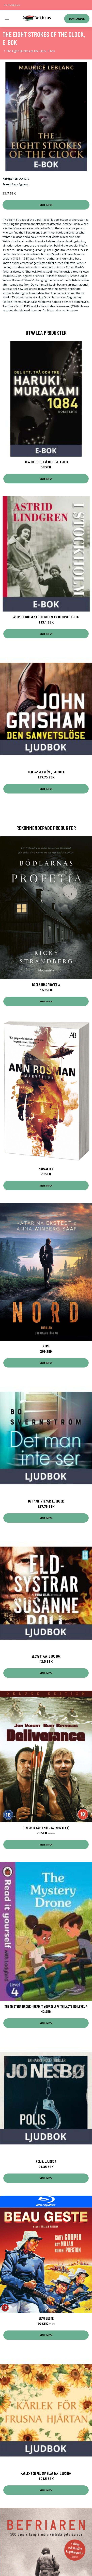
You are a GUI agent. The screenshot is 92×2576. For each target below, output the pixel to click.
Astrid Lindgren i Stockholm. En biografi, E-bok (46, 617)
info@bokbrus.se (12, 5)
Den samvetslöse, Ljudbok (46, 772)
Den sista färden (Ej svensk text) (46, 1828)
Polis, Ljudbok (46, 2161)
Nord (46, 1346)
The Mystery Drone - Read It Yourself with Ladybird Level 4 (46, 2006)
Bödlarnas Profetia (46, 984)
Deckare (24, 178)
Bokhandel (77, 18)
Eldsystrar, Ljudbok (46, 1656)
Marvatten (46, 1169)
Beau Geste (46, 2318)
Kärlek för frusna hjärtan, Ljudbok (46, 2473)
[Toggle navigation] (7, 18)
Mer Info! (46, 204)
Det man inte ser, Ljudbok (46, 1501)
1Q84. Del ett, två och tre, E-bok (46, 462)
